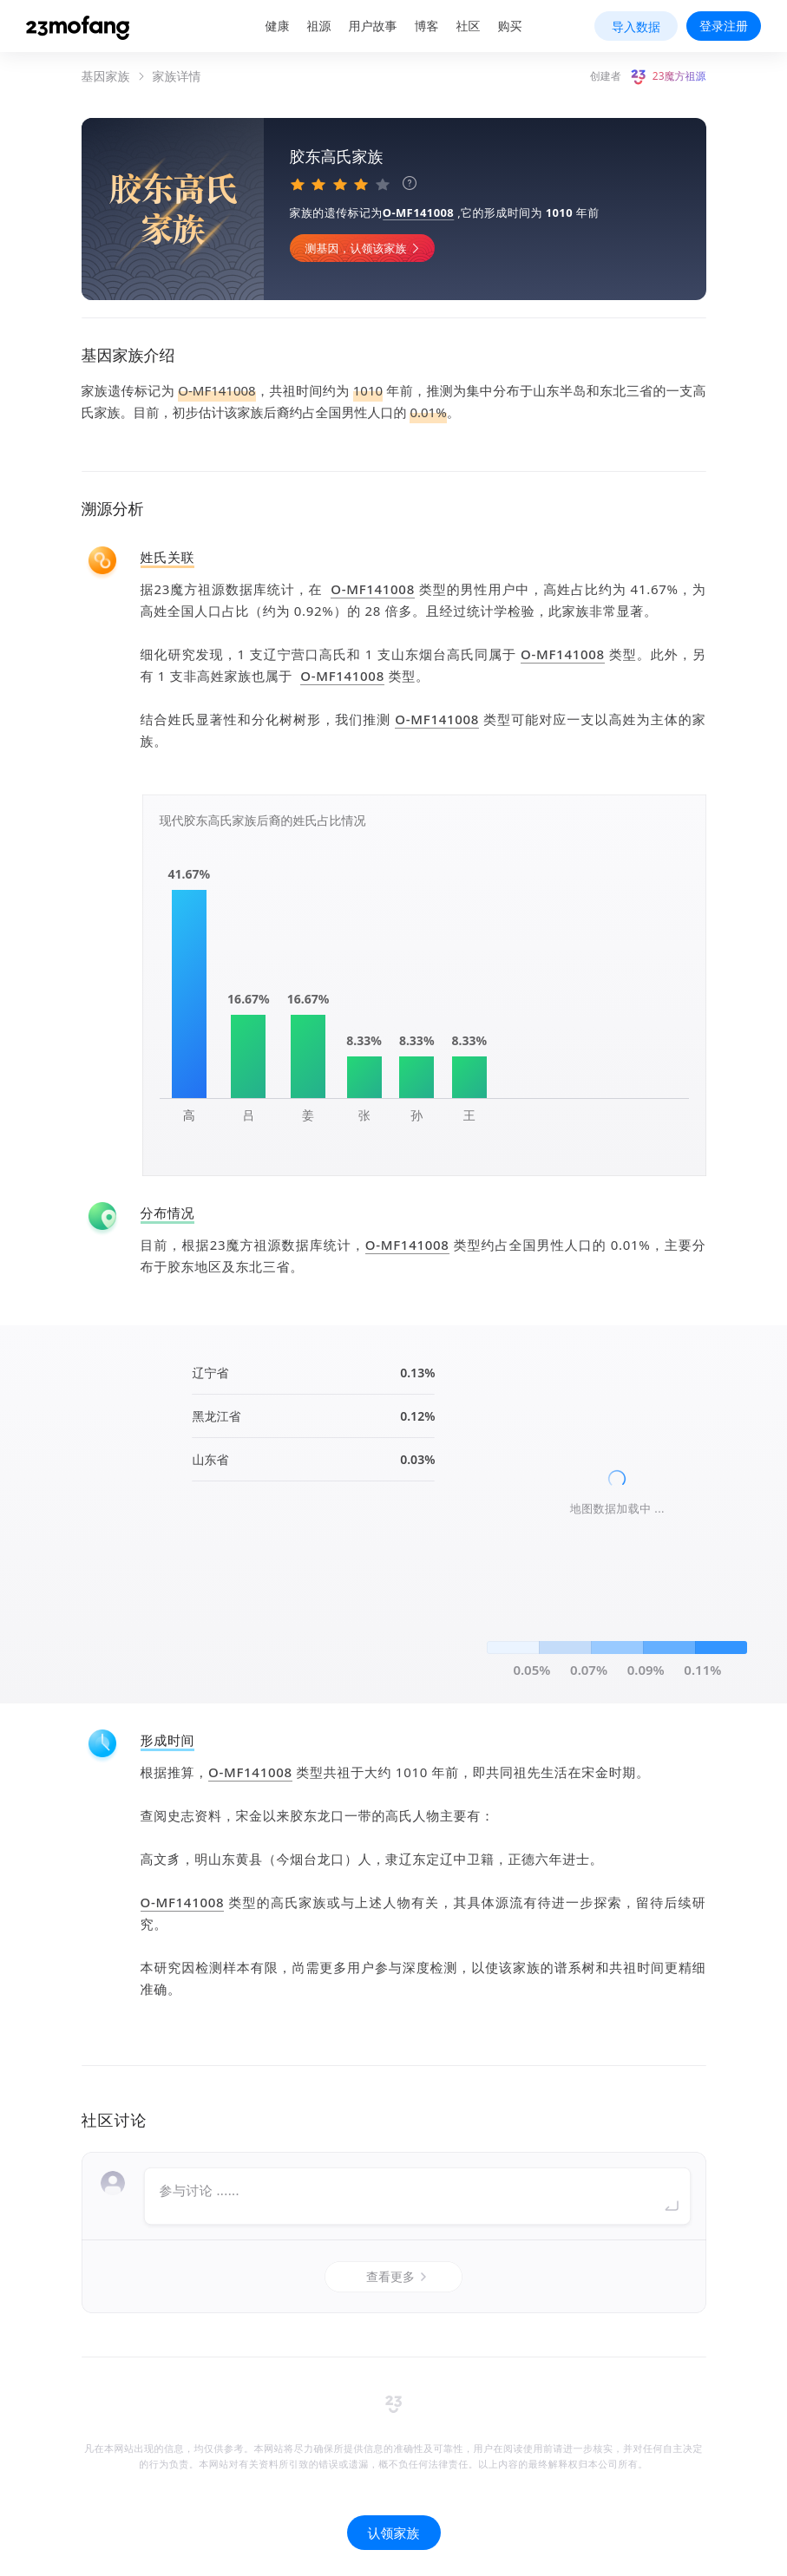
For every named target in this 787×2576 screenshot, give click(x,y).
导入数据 (636, 26)
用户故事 (373, 25)
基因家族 (106, 76)
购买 (510, 25)
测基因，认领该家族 (364, 248)
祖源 (319, 25)
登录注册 (723, 25)
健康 (278, 25)
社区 (468, 25)
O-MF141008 (418, 212)
